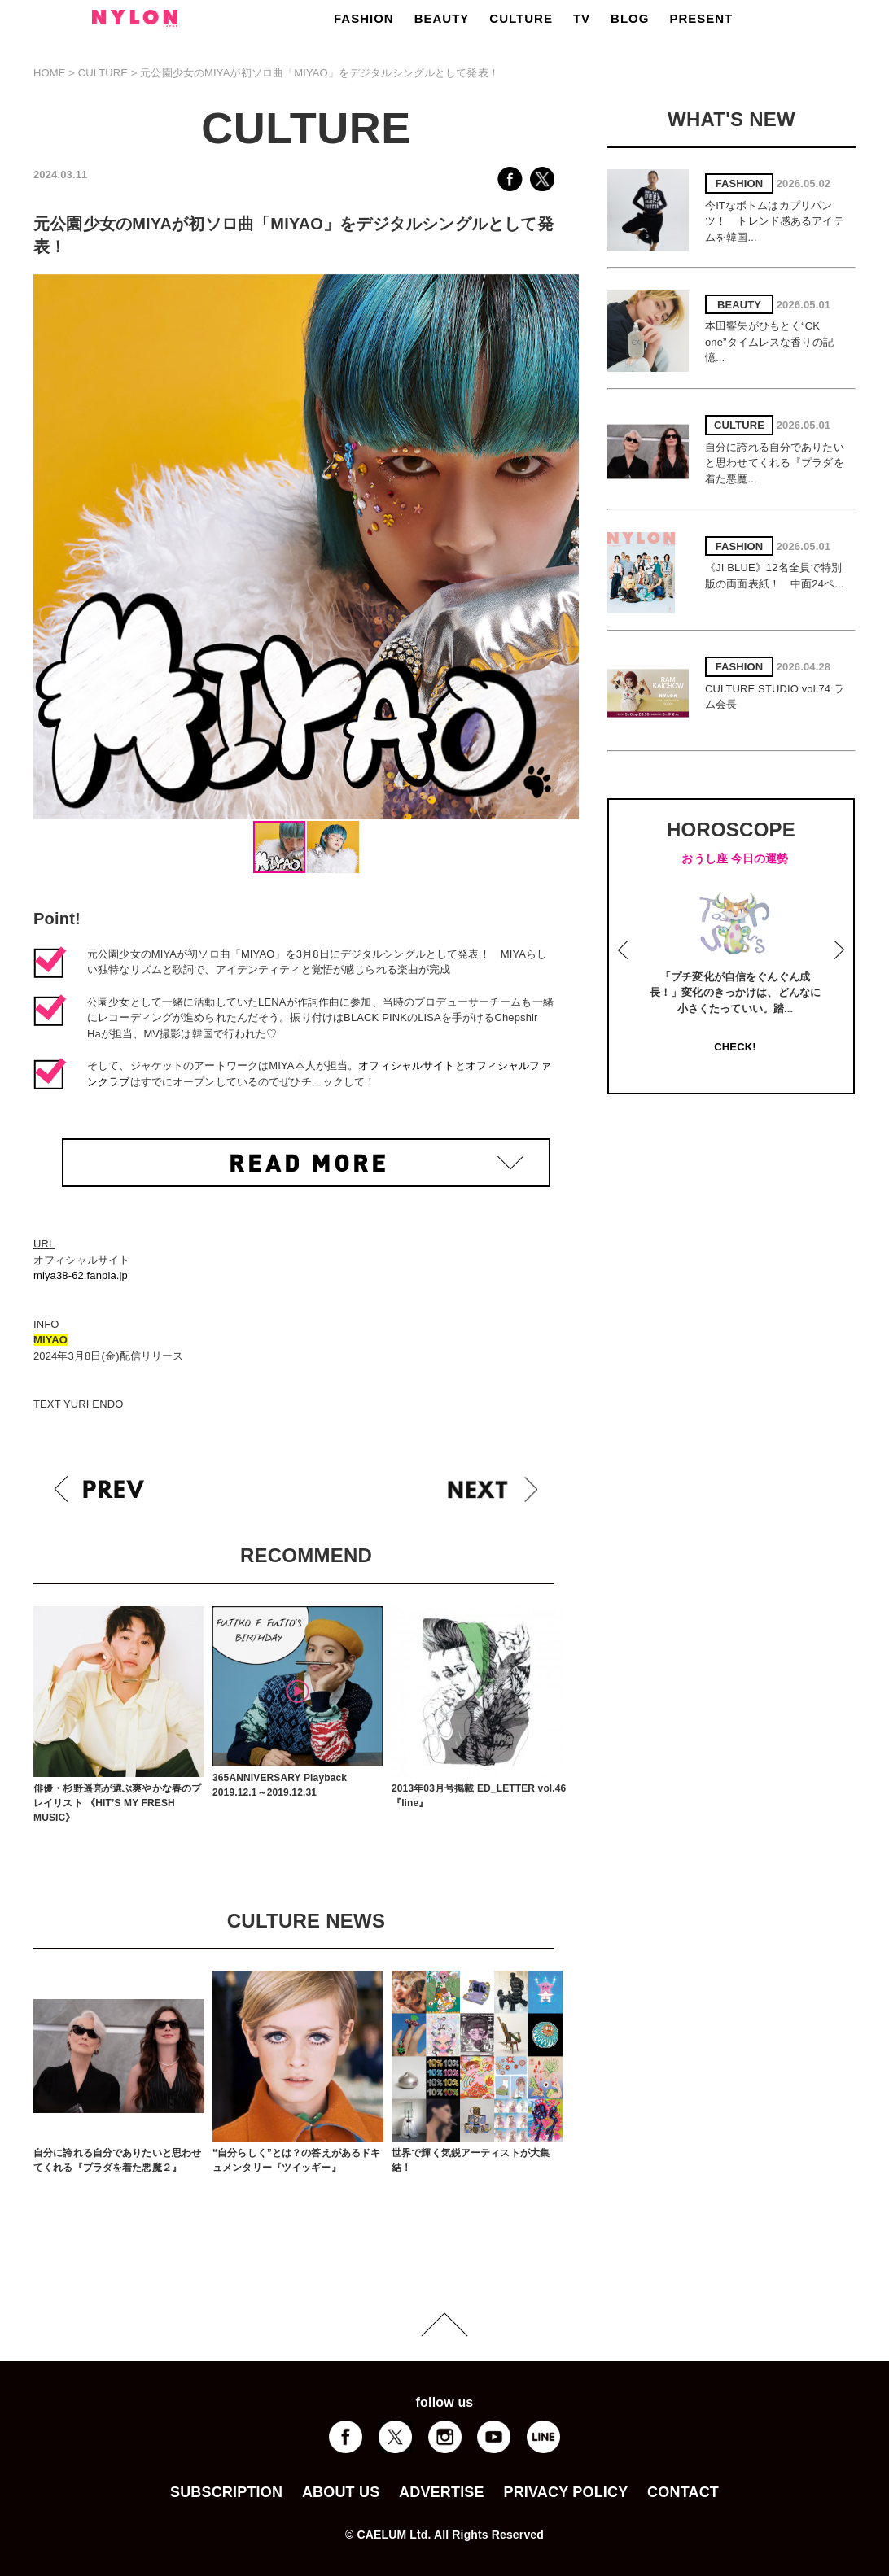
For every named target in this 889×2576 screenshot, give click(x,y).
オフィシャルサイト (406, 1065)
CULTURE (521, 18)
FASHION (364, 18)
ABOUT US (340, 2492)
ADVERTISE (441, 2492)
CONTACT (683, 2492)
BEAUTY (442, 18)
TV (581, 18)
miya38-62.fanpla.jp (80, 1275)
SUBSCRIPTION (226, 2492)
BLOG (630, 18)
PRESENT (701, 18)
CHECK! (734, 1047)
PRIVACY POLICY (565, 2492)
